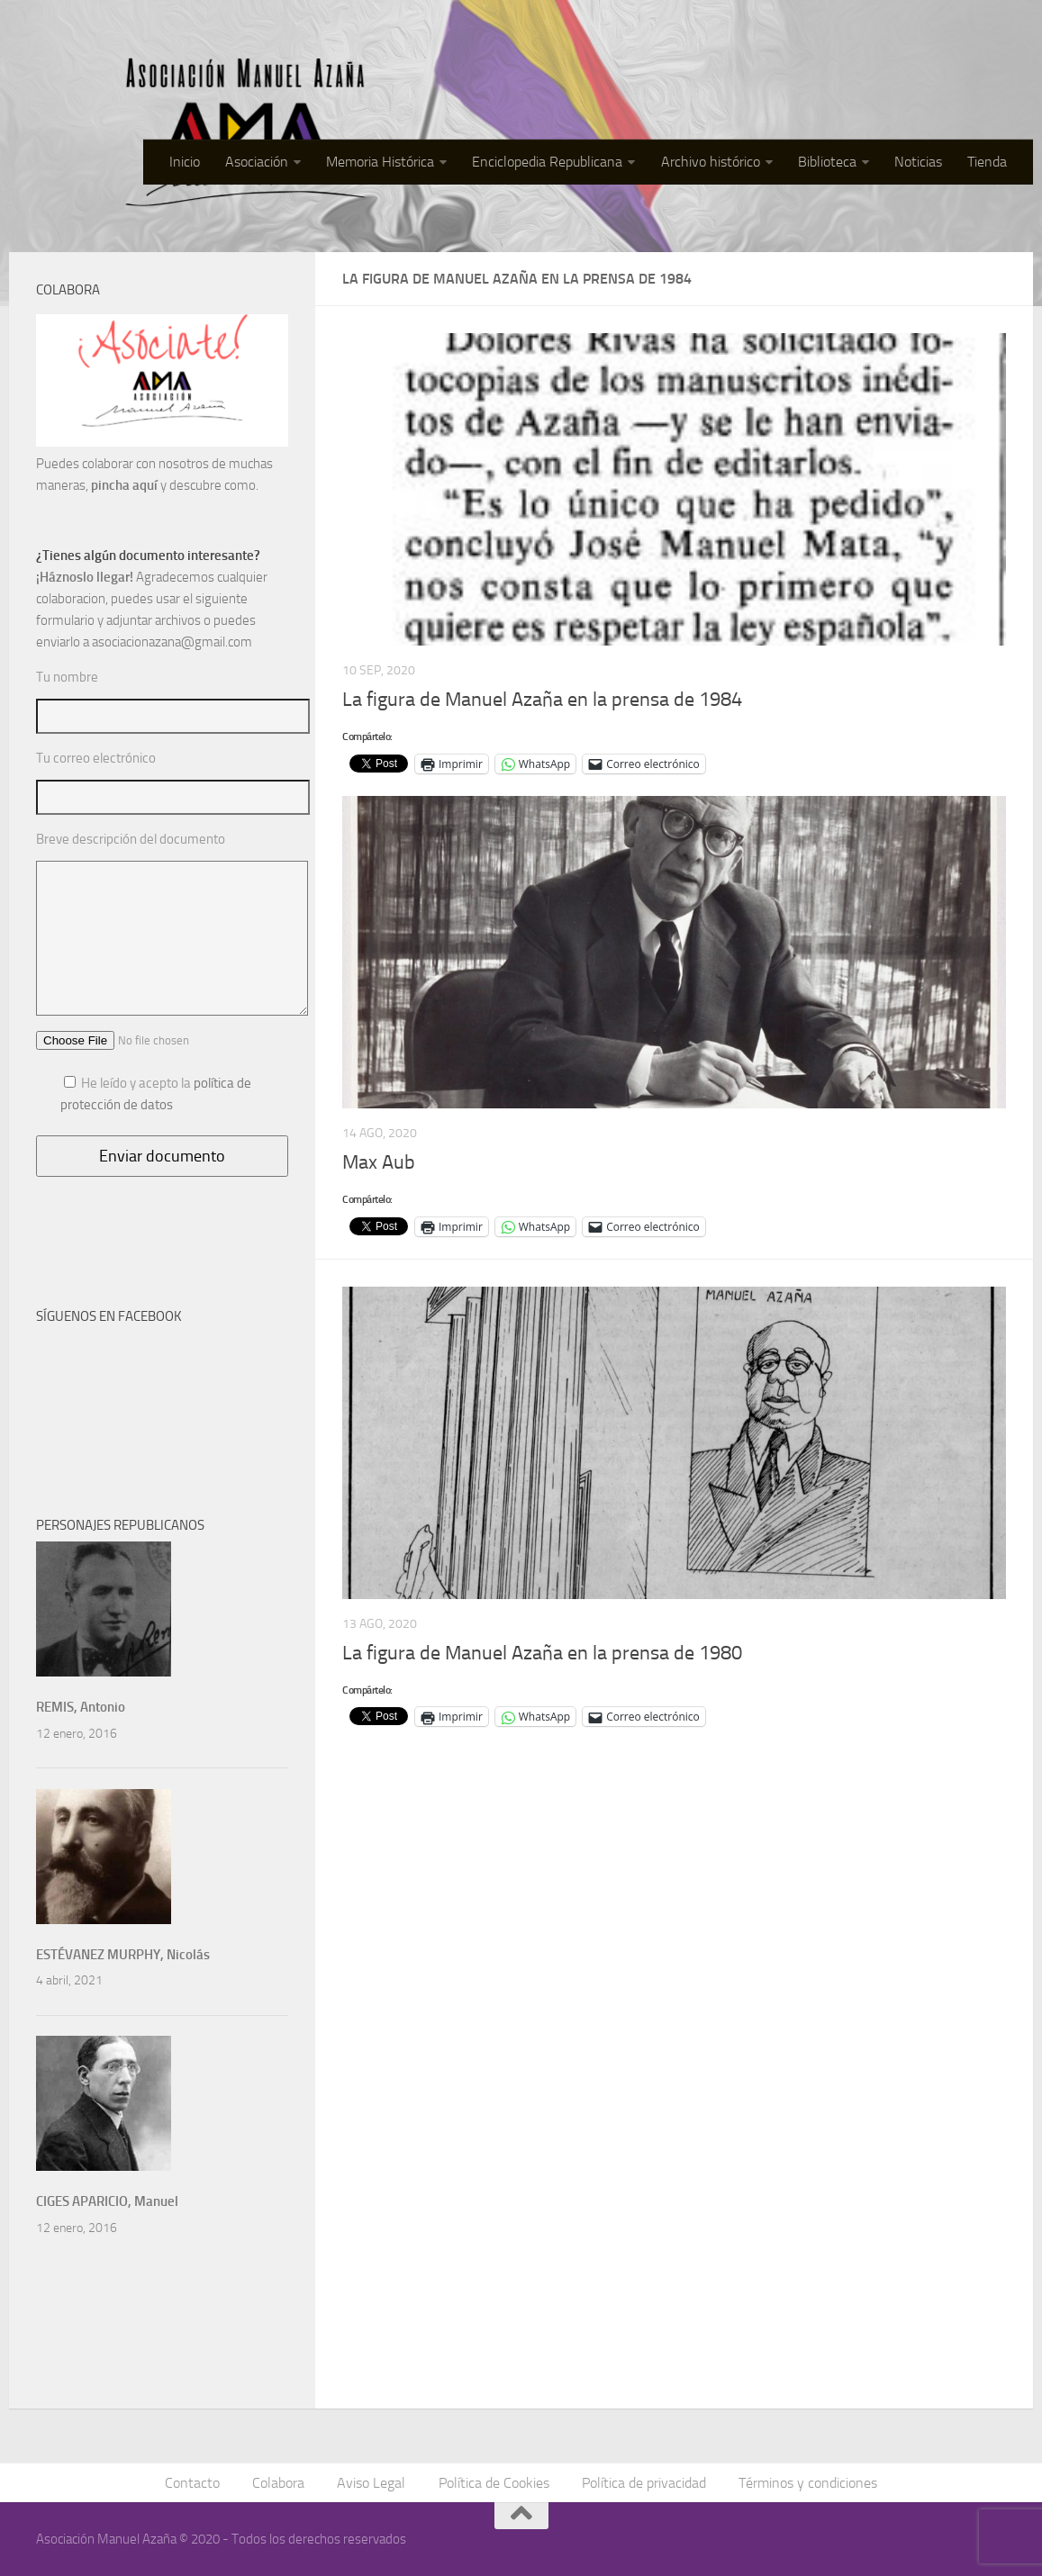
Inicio (185, 161)
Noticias (918, 161)
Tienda (987, 161)
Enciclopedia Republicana (548, 161)
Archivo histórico (710, 161)
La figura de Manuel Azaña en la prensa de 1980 (542, 1653)
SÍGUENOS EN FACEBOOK (109, 1316)
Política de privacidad (644, 2482)
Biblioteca (827, 161)
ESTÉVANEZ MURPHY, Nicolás (123, 1955)
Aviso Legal (372, 2482)
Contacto (193, 2482)
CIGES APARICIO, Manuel (107, 2201)
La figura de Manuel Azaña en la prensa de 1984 (542, 699)
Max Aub (378, 1162)
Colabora (279, 2482)
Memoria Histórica (381, 161)
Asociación (257, 161)
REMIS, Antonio (80, 1707)
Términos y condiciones (807, 2482)
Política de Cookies (494, 2482)
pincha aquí (124, 485)
